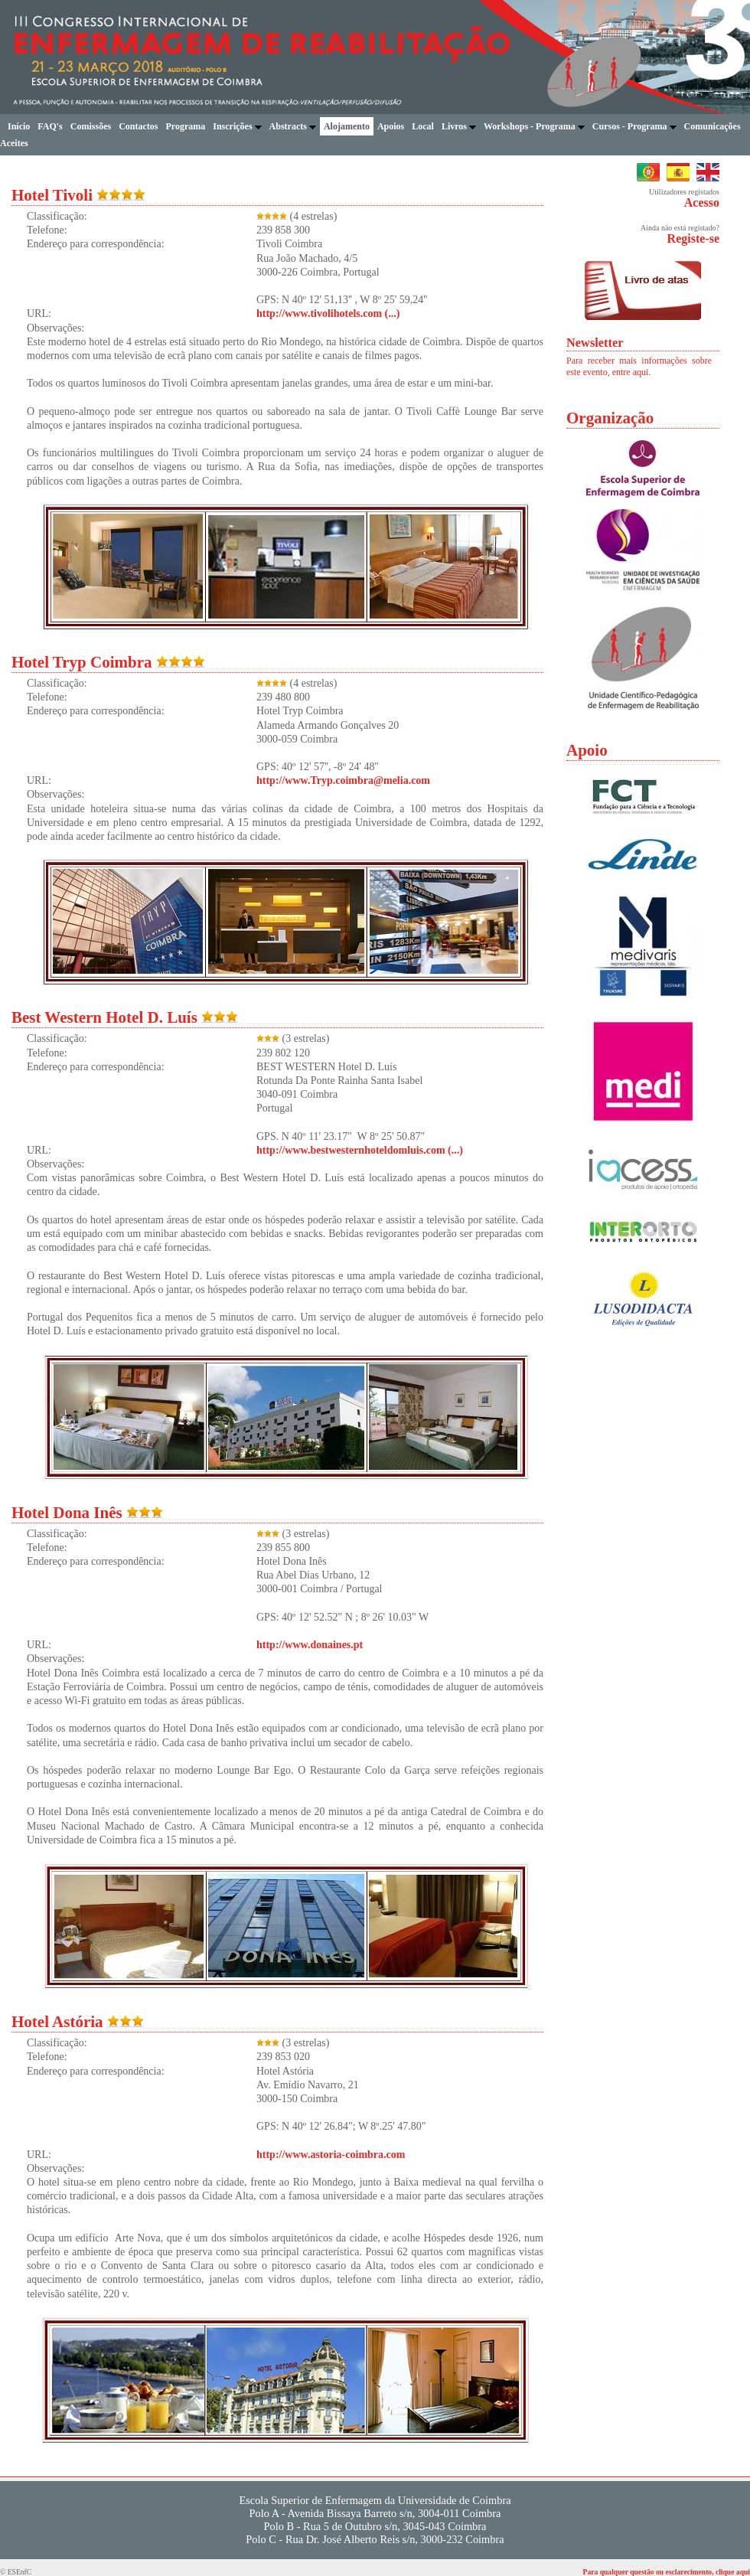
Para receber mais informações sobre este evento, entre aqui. (639, 366)
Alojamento (347, 126)
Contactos (138, 126)
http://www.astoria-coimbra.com (330, 2154)
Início (19, 126)
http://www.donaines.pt (309, 1644)
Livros (459, 126)
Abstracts (292, 126)
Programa (185, 126)
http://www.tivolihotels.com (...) (327, 313)
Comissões (90, 126)
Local (423, 126)
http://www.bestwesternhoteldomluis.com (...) (359, 1150)
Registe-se (693, 238)
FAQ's (50, 126)
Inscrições (237, 126)
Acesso (701, 202)
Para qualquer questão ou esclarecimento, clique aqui (666, 2572)
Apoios (390, 126)
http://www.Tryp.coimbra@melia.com (343, 780)
